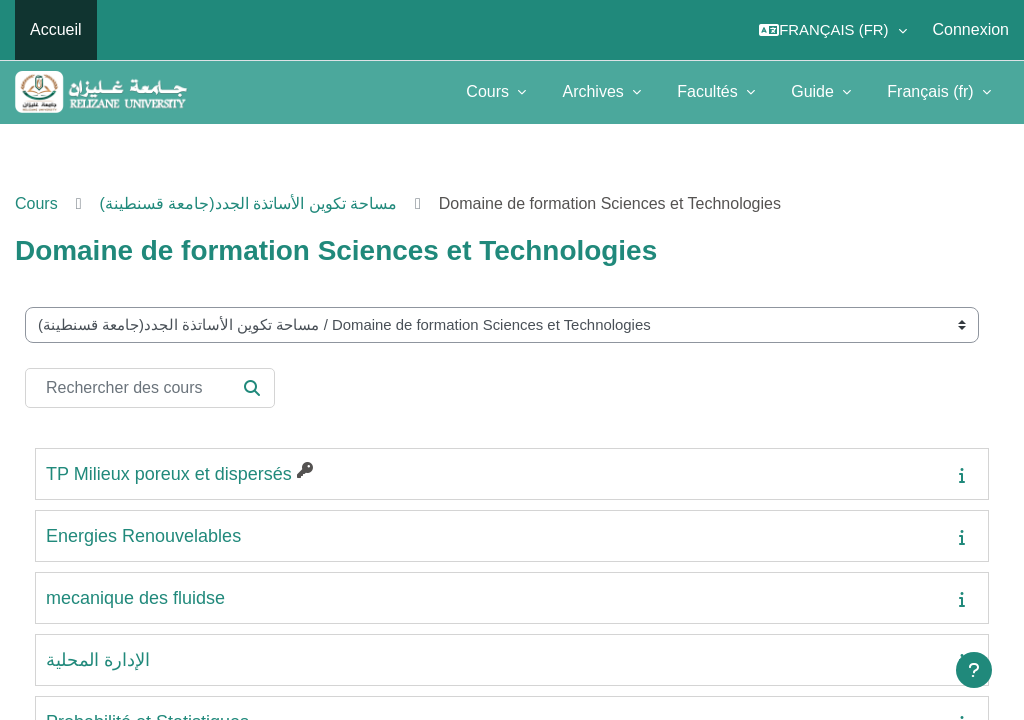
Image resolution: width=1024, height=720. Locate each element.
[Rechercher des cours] (150, 388)
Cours (489, 91)
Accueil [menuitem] (56, 29)
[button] (832, 30)
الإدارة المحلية (98, 660)
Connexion (971, 29)
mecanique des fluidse (135, 598)
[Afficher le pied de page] (974, 670)
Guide (814, 91)
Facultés (709, 91)
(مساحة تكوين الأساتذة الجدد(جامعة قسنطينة (248, 203)
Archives (595, 91)
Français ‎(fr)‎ (932, 91)
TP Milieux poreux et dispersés (169, 474)
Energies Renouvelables (143, 536)
